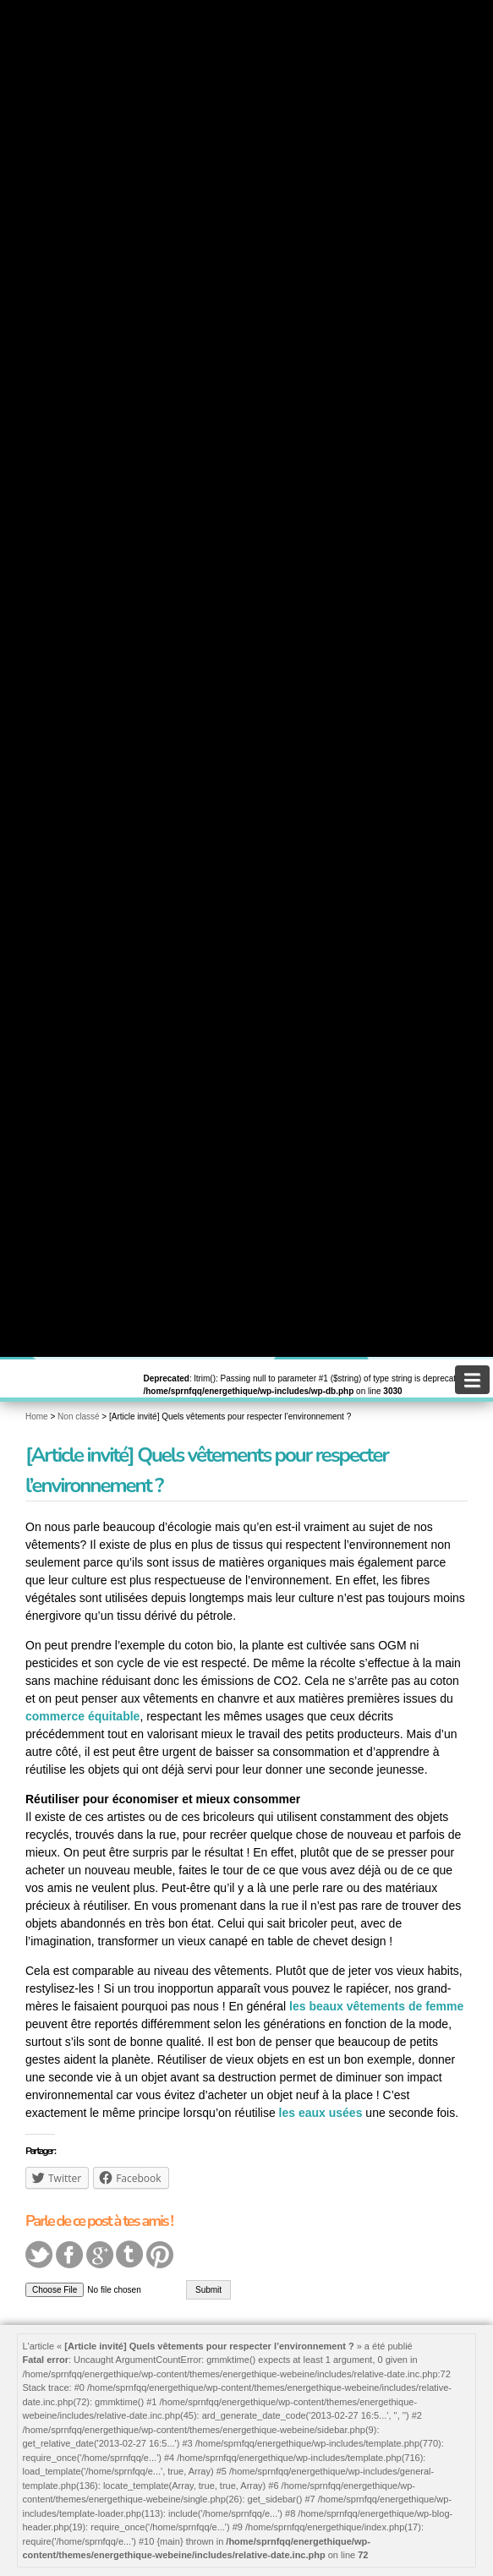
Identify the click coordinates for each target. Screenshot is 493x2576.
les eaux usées (321, 2112)
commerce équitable (82, 1716)
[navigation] (472, 1379)
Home (36, 1416)
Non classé (78, 1416)
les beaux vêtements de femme (376, 2006)
